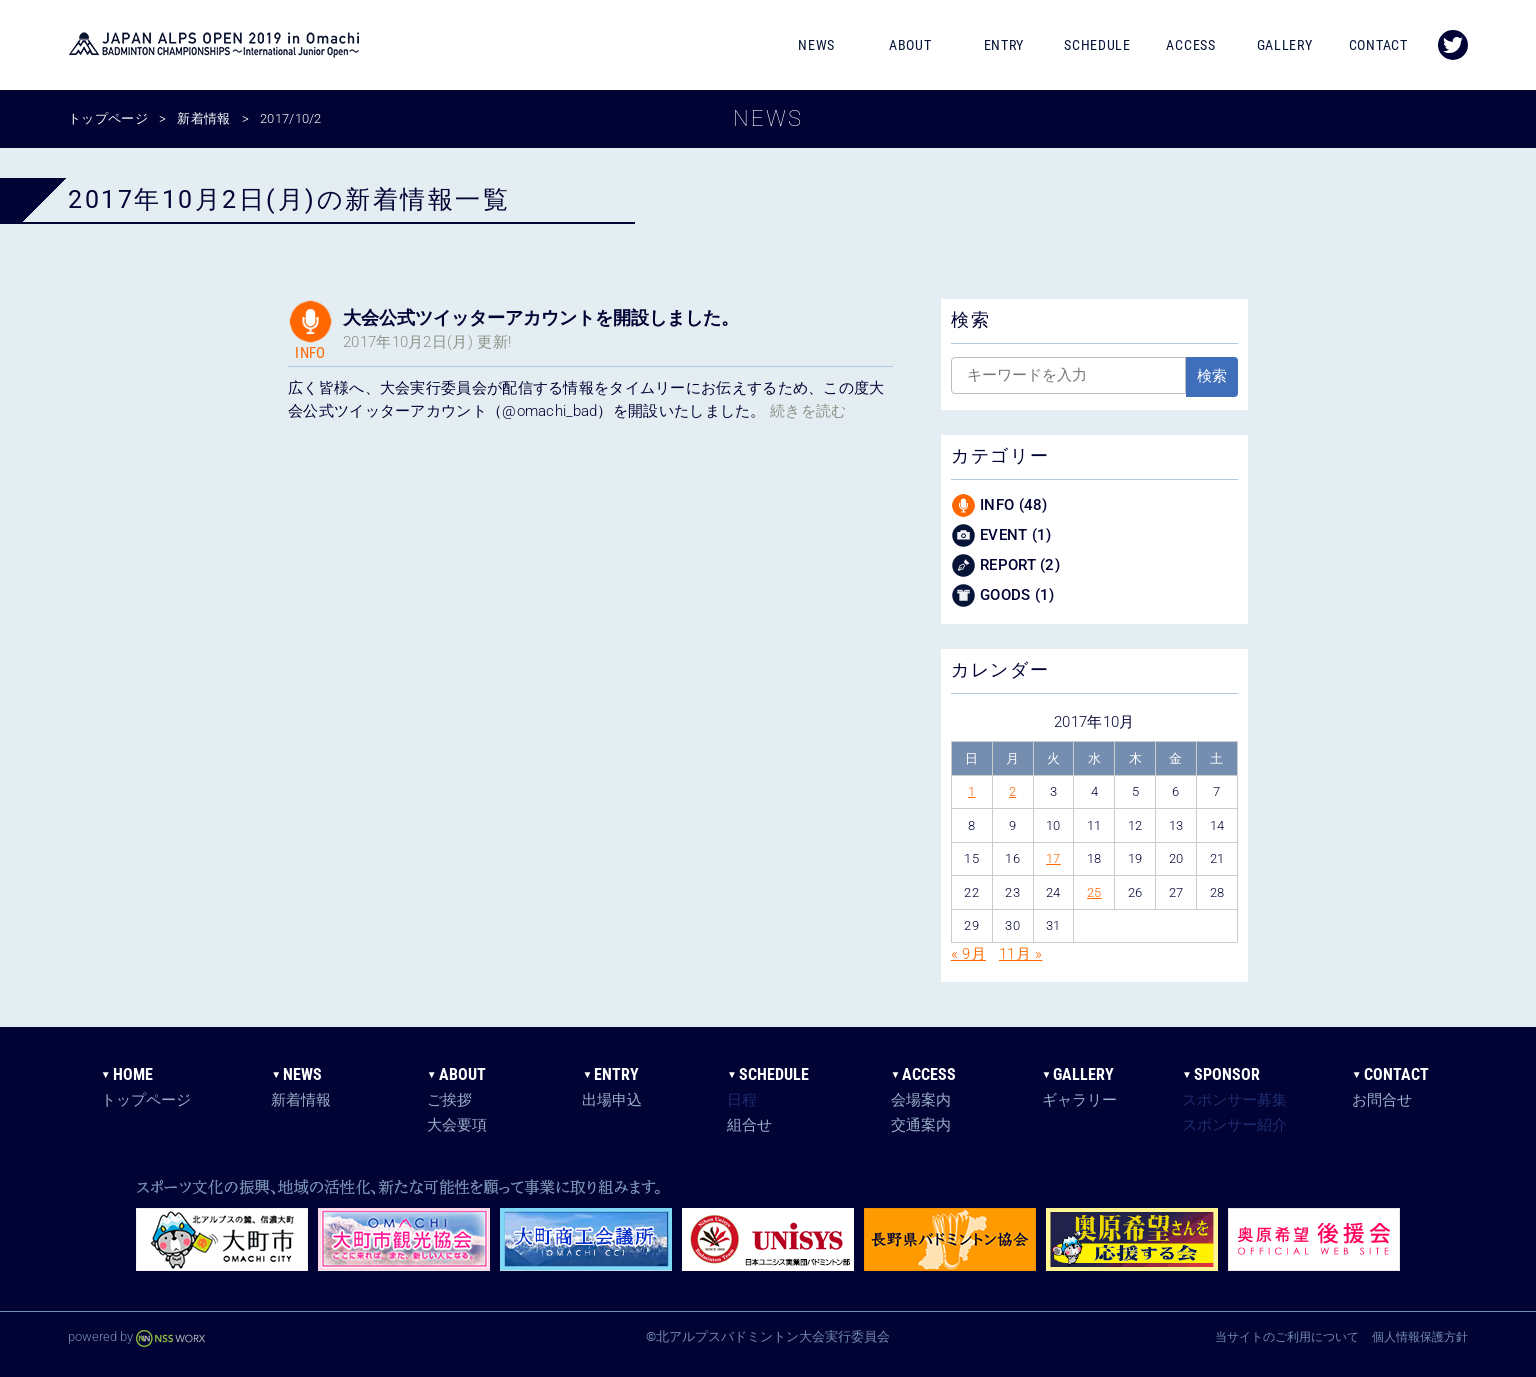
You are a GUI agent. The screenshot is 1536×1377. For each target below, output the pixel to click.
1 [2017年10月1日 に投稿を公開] (971, 791)
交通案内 (921, 1125)
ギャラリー (1079, 1100)
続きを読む (808, 411)
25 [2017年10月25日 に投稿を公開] (1094, 892)
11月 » (1021, 954)
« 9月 (968, 954)
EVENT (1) (1001, 535)
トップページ (146, 1100)
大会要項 (457, 1125)
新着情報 (301, 1100)
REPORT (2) (1005, 565)
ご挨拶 (449, 1100)
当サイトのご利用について (1287, 1337)
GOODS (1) (1003, 595)
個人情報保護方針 (1420, 1337)
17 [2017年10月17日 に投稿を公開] (1053, 858)
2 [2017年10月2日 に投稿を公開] (1012, 791)
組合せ (749, 1125)
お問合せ (1382, 1100)
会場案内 (921, 1100)
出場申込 (612, 1100)
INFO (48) (999, 505)
